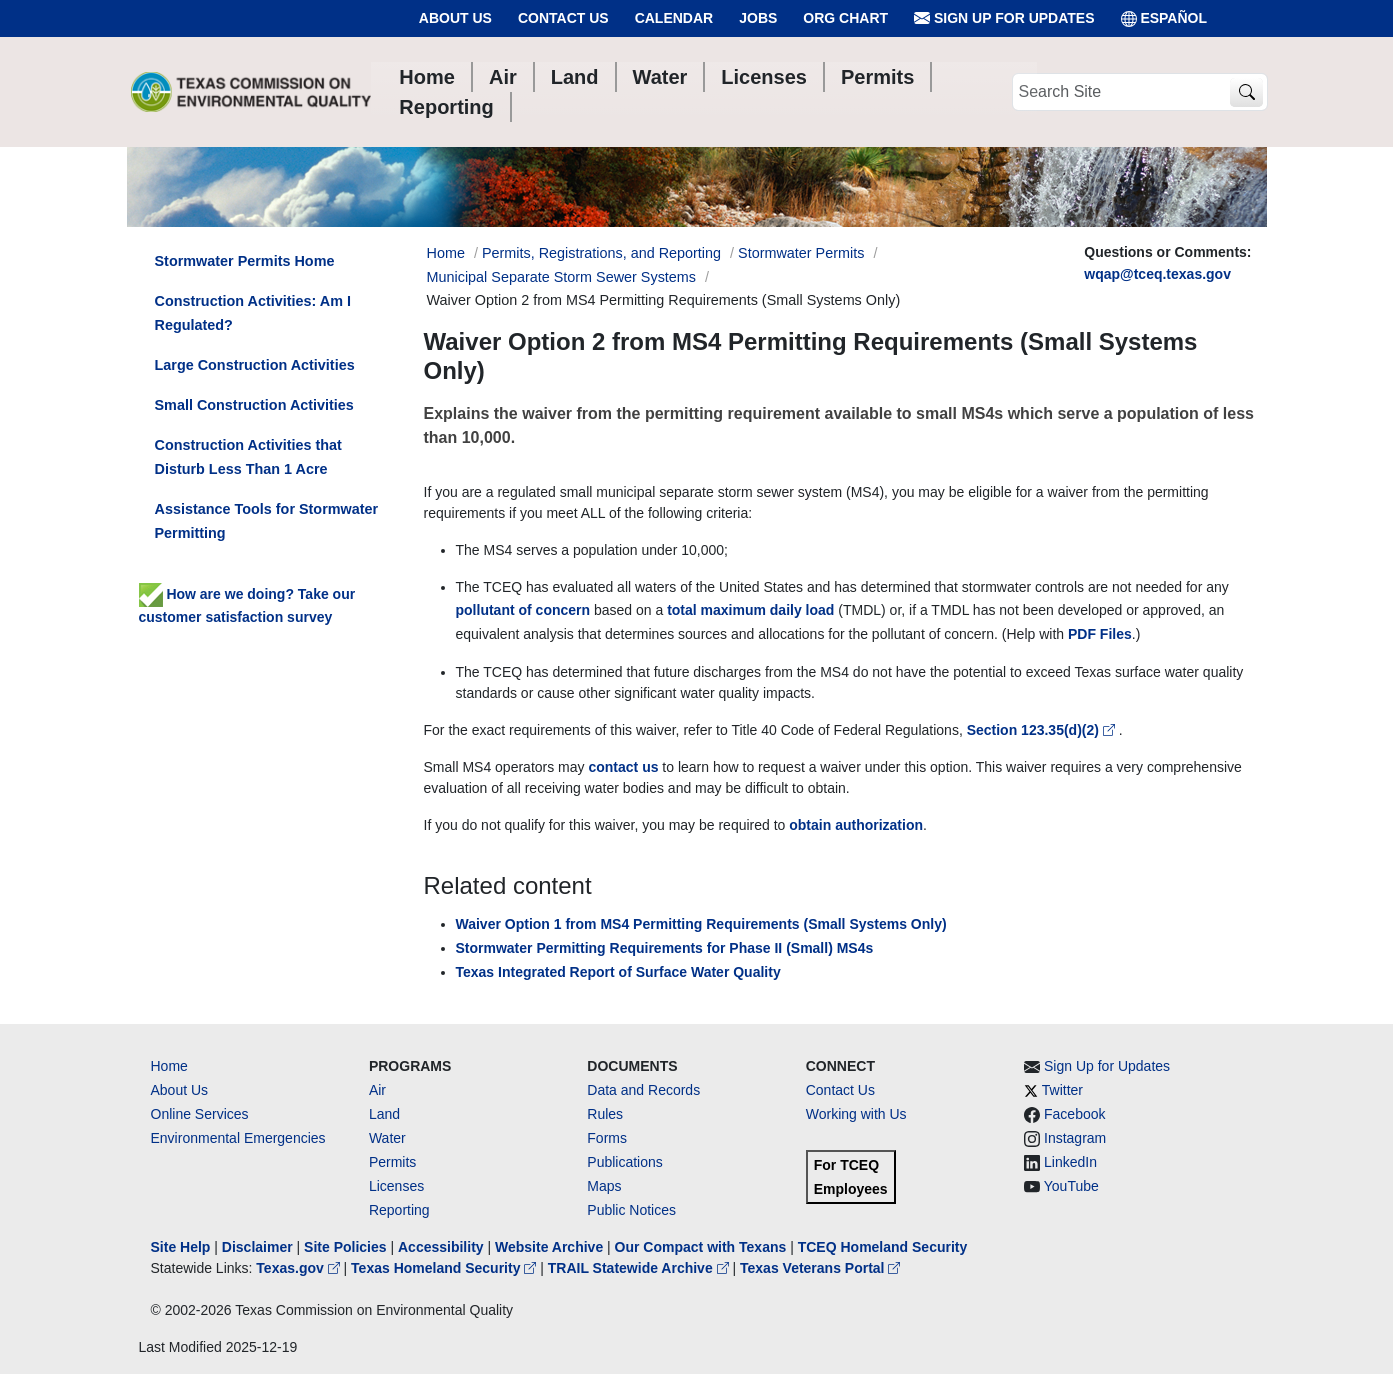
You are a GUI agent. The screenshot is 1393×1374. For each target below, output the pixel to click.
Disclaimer (257, 1247)
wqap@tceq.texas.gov (1157, 274)
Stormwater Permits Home (245, 261)
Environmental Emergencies (238, 1138)
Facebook (1074, 1114)
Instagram (1075, 1138)
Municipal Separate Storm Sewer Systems (562, 277)
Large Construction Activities (255, 365)
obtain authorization (856, 825)
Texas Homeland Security (445, 1268)
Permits (392, 1162)
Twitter (1062, 1090)
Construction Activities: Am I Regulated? (253, 313)
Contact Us (563, 18)
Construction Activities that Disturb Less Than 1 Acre (248, 457)
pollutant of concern (523, 610)
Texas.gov (299, 1268)
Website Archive (549, 1247)
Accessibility (443, 1247)
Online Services (200, 1114)
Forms (607, 1138)
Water (387, 1138)
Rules (605, 1114)
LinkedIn (1070, 1162)
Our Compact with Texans (701, 1247)
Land (384, 1114)
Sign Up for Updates (1004, 18)
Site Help (181, 1247)
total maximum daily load (750, 610)
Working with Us (856, 1114)
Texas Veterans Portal (820, 1268)
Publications (625, 1162)
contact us (623, 767)
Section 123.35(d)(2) (1043, 730)
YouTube (1071, 1186)
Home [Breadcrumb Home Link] (446, 253)
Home (169, 1066)
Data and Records (643, 1090)
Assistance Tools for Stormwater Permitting (267, 521)
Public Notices (631, 1210)
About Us (455, 18)
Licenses (396, 1186)
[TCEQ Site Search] (1246, 92)
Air (377, 1090)
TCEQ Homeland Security (883, 1247)
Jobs (758, 18)
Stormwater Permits (801, 253)
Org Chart (845, 18)
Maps (604, 1186)
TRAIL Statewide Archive (640, 1268)
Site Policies (345, 1247)
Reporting (399, 1210)
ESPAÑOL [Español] (1164, 18)
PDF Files (1100, 634)
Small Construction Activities (254, 405)
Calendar (674, 18)
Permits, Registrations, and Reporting (601, 253)
